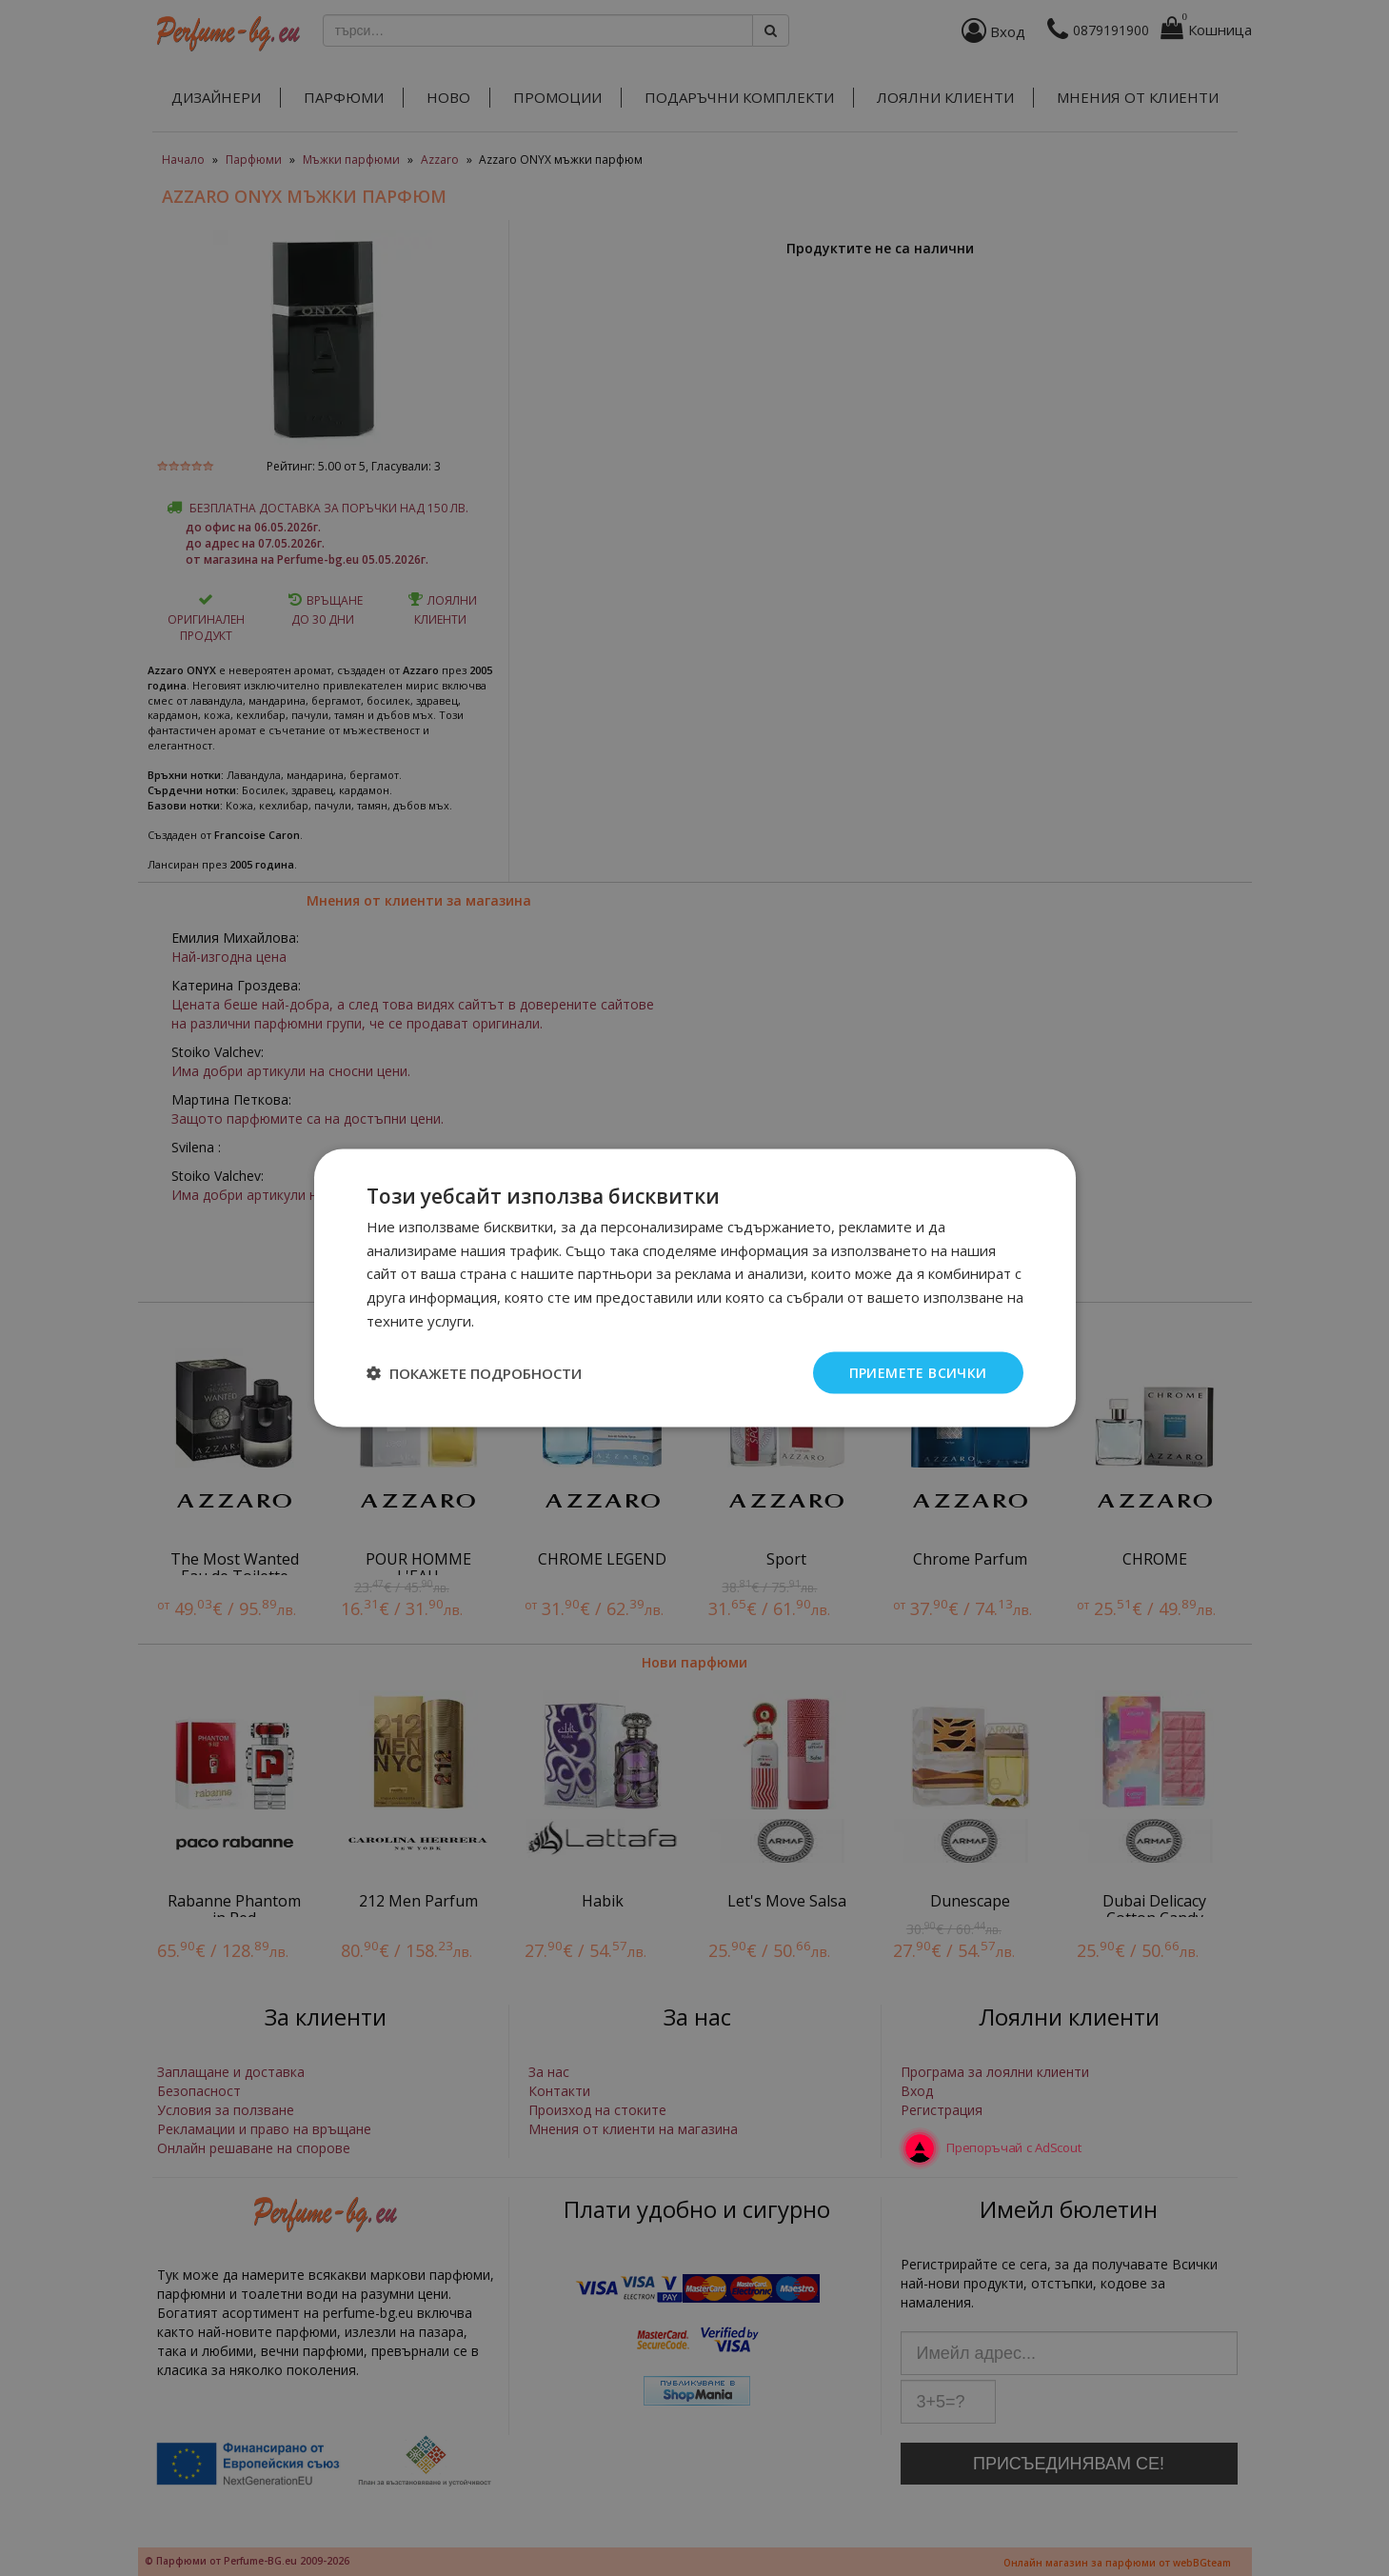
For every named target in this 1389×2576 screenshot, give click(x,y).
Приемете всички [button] (918, 1372)
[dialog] (694, 1288)
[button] (474, 1373)
